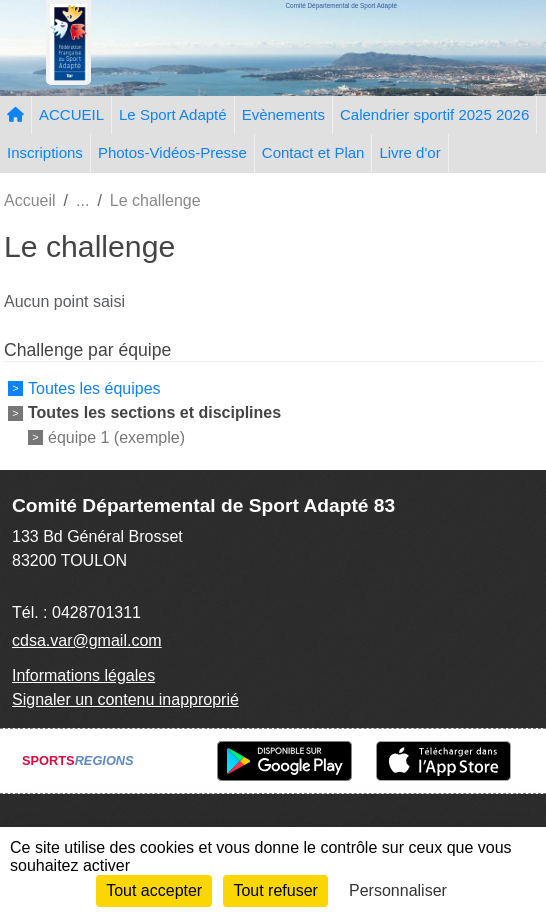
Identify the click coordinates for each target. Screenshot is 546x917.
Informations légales (83, 675)
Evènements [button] (283, 114)
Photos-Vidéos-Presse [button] (172, 152)
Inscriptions (45, 152)
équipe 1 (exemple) (116, 437)
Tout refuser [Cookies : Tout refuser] (275, 890)
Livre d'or (409, 152)
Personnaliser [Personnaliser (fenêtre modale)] (398, 890)
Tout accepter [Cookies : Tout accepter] (154, 890)
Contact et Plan (313, 152)
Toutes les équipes (94, 388)
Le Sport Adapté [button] (173, 114)
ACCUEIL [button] (71, 114)
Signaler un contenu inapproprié (125, 699)
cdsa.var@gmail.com (87, 640)
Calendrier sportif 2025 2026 (434, 114)
